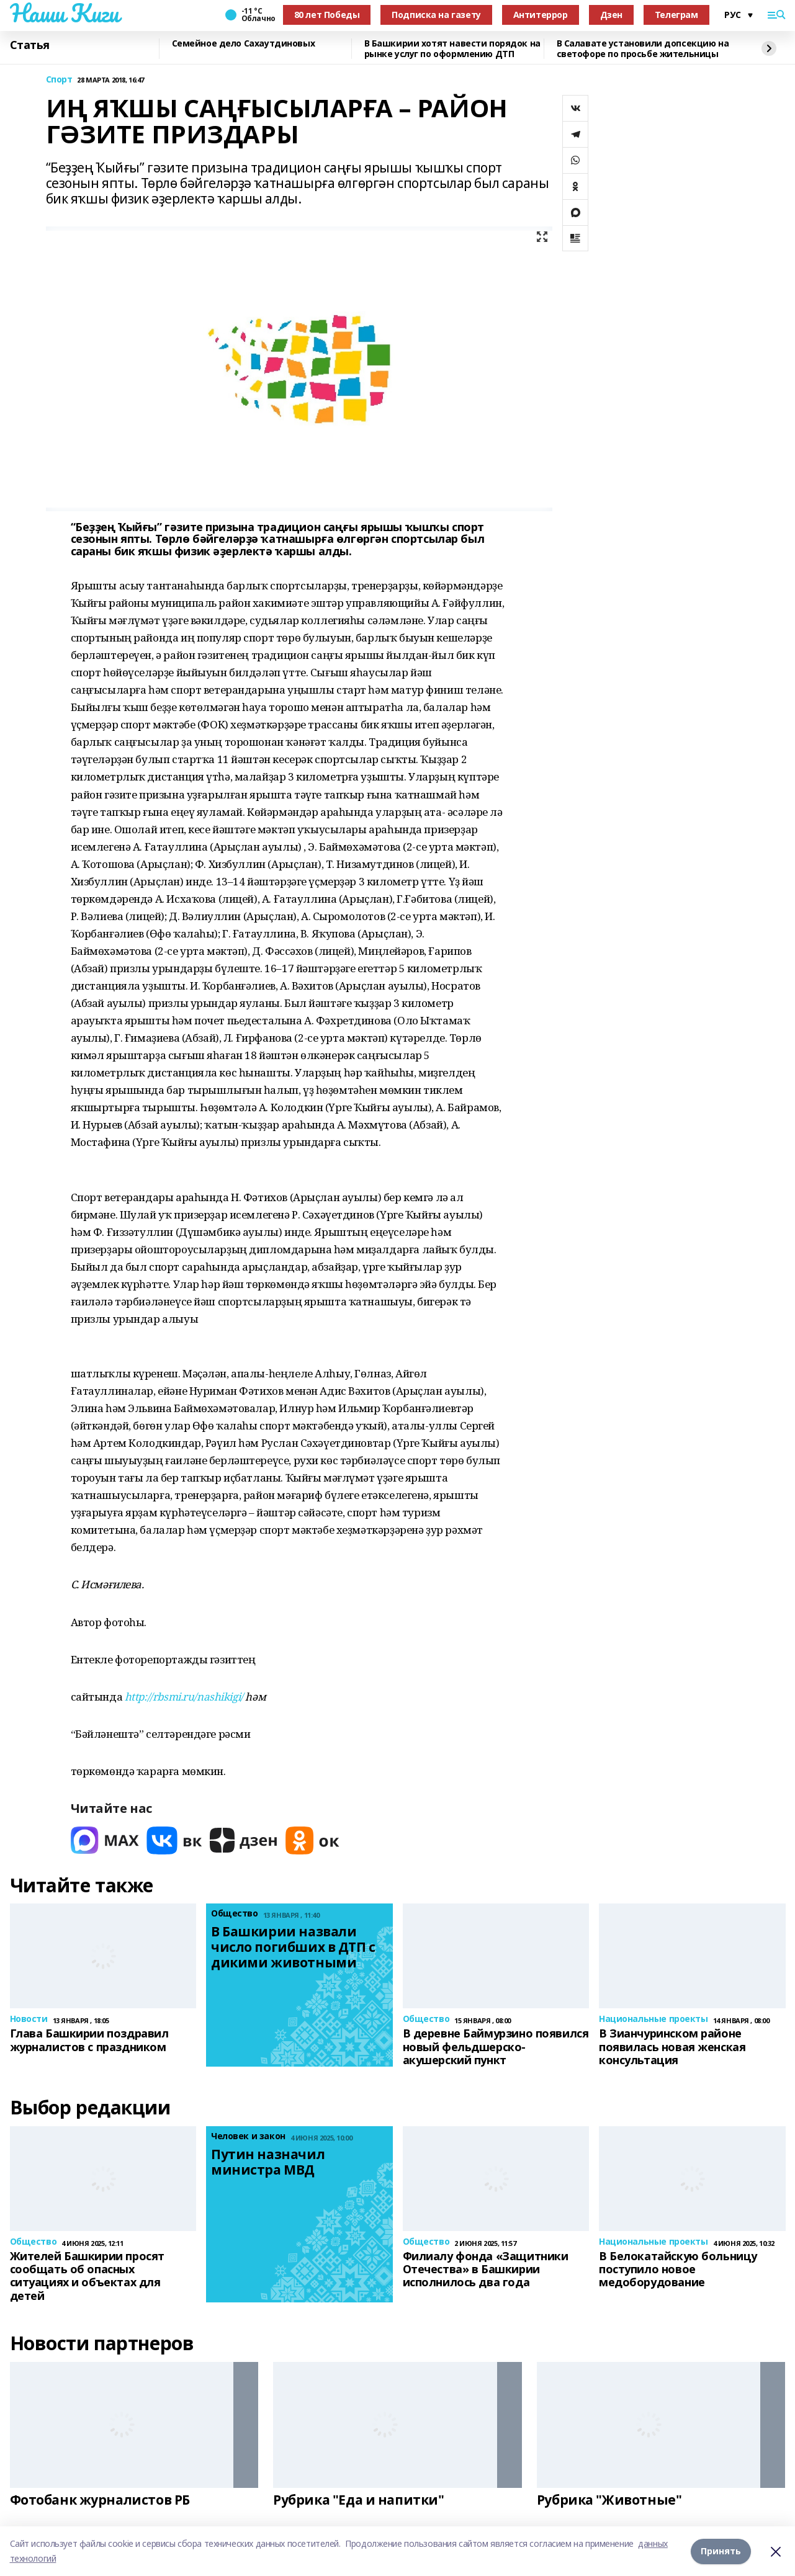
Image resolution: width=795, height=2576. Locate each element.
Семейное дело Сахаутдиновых (243, 43)
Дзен (611, 14)
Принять (721, 2551)
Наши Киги (64, 13)
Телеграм (676, 14)
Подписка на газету (436, 14)
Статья (30, 45)
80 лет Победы (327, 14)
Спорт (59, 79)
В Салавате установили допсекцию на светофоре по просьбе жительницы (643, 48)
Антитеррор (540, 14)
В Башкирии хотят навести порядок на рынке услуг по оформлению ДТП (452, 48)
